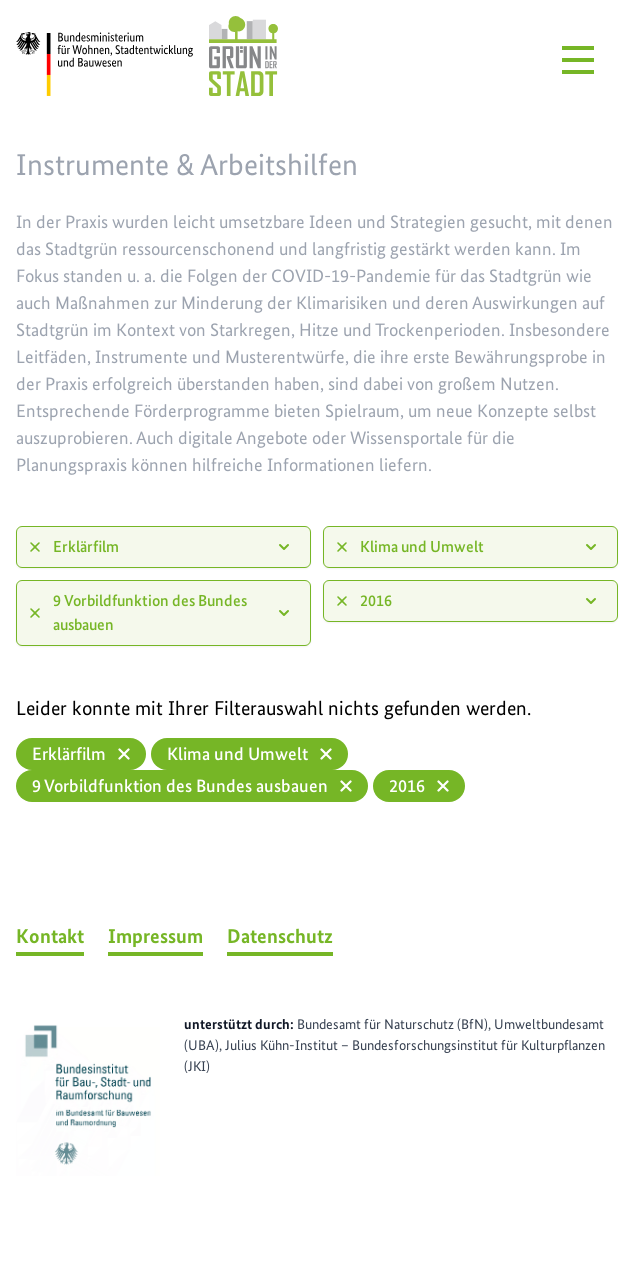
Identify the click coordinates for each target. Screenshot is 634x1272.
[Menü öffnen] (578, 60)
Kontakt (50, 936)
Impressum (155, 936)
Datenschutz (280, 936)
